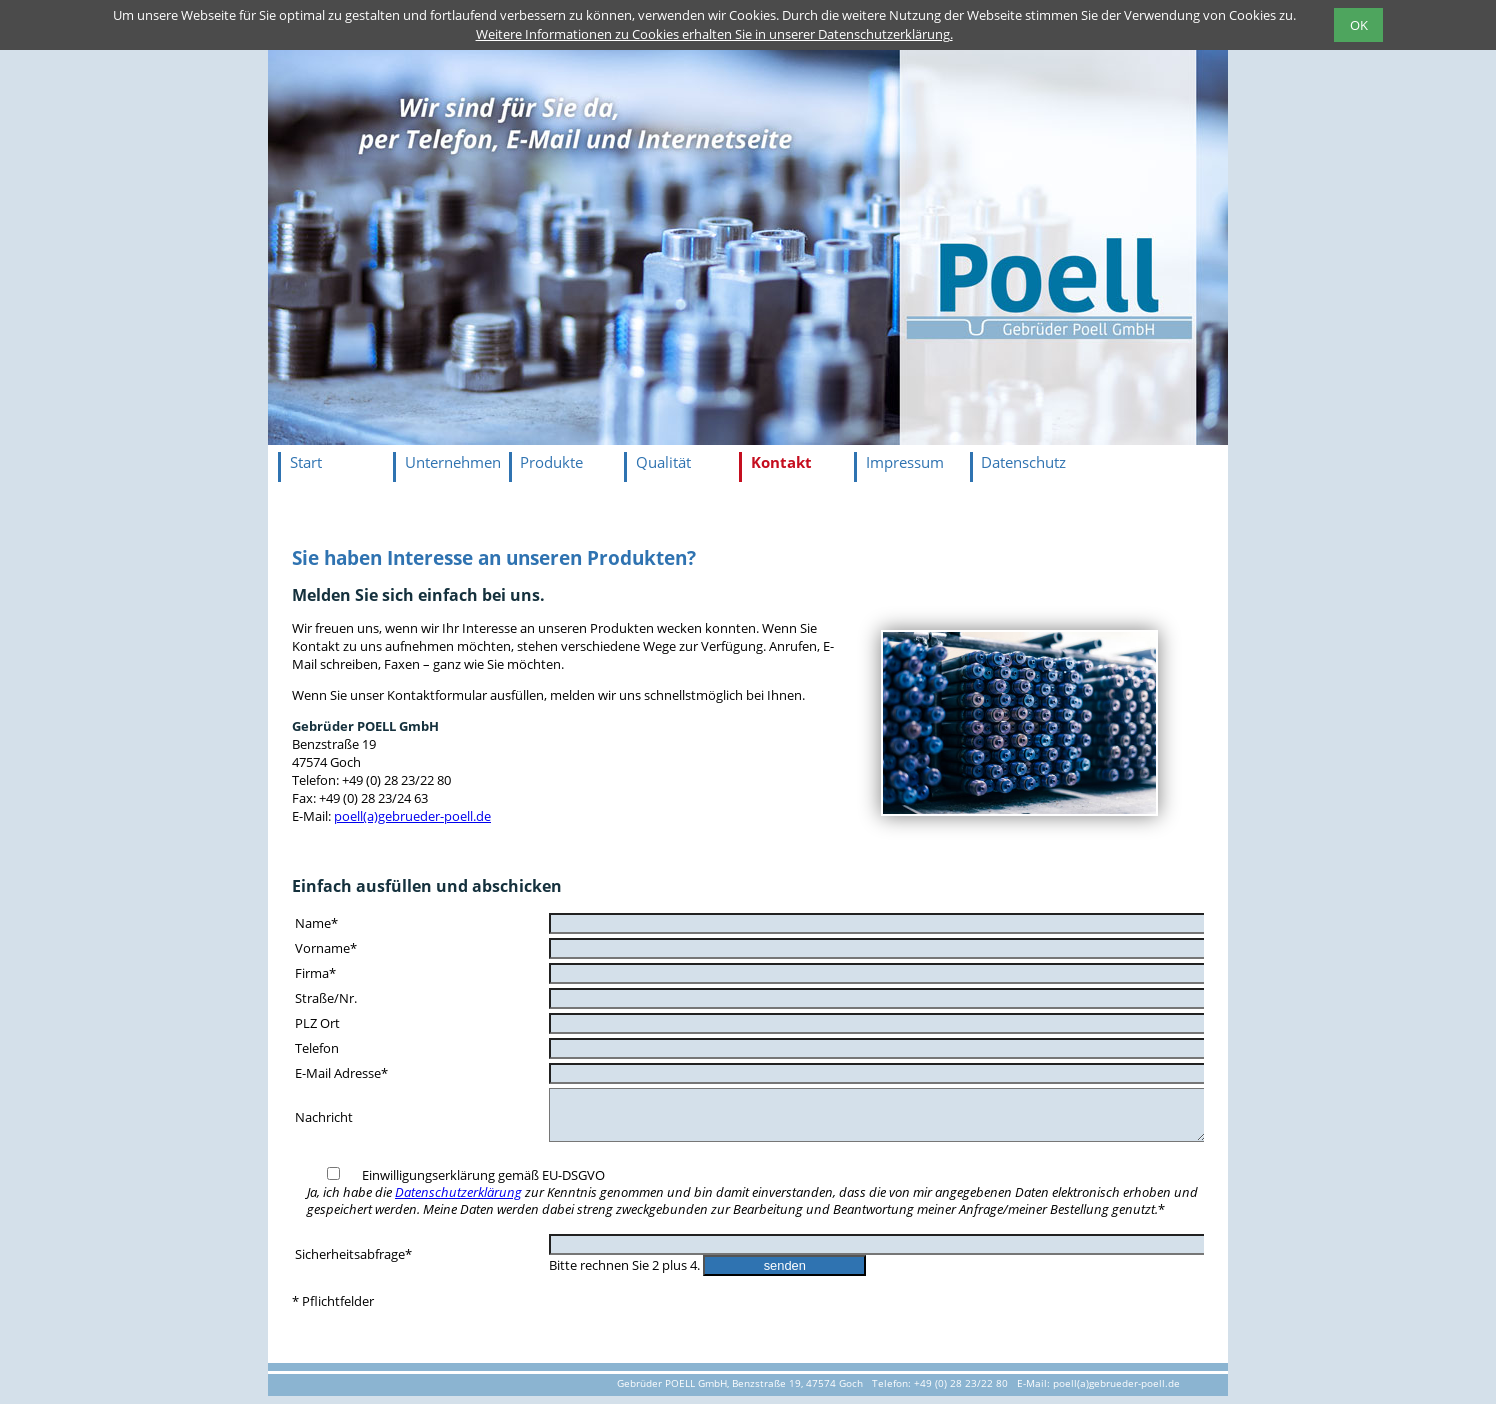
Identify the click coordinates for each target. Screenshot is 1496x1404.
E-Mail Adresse (341, 1073)
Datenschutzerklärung (458, 1200)
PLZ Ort (317, 1023)
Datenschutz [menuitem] (1023, 462)
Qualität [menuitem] (663, 462)
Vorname (326, 948)
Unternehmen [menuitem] (453, 462)
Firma (315, 973)
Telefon (317, 1048)
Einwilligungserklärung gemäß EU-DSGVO (752, 1200)
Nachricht (324, 1121)
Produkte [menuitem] (551, 462)
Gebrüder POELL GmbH (365, 726)
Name (316, 923)
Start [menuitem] (306, 462)
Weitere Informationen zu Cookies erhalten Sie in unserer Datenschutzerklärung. (714, 34)
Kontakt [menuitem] (781, 462)
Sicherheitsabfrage (353, 1262)
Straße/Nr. (326, 998)
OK (1359, 25)
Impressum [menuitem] (905, 462)
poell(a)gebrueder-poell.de (412, 816)
